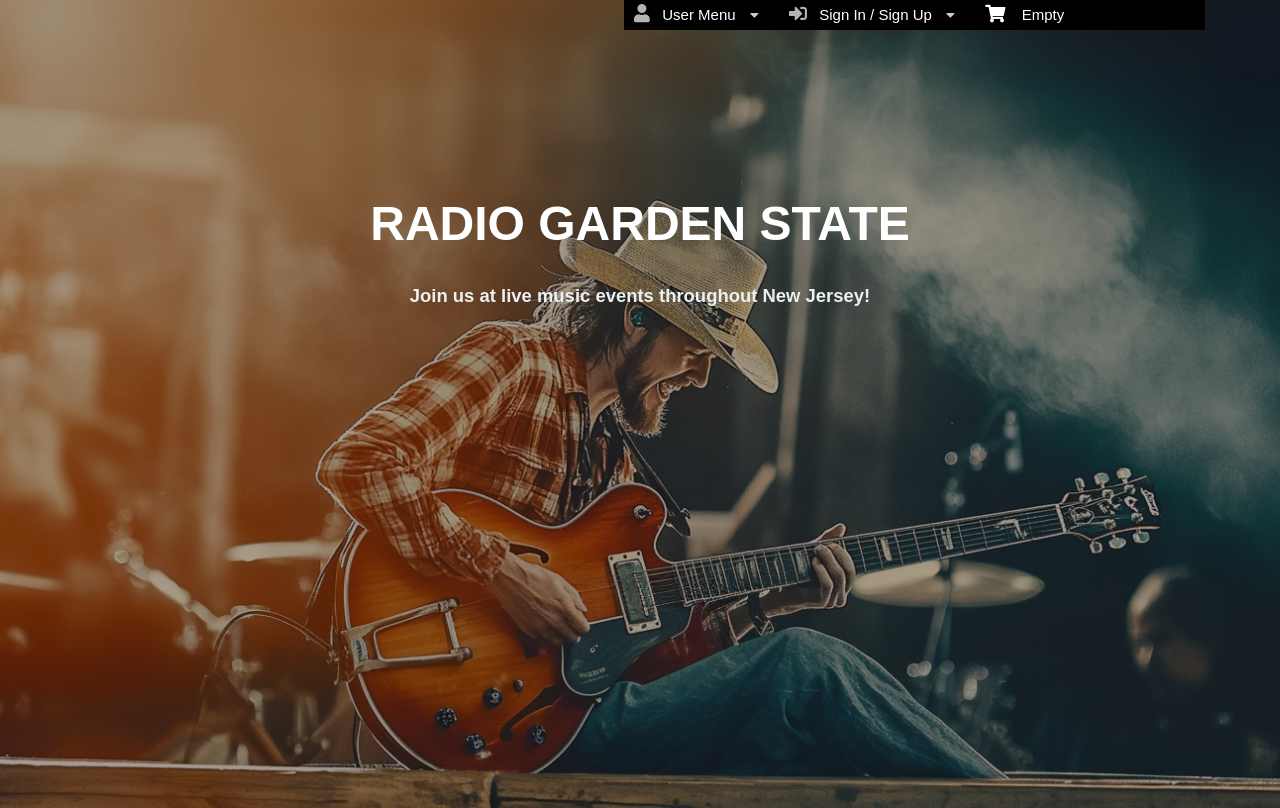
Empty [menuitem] (1024, 13)
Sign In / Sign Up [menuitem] (872, 14)
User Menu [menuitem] (696, 14)
